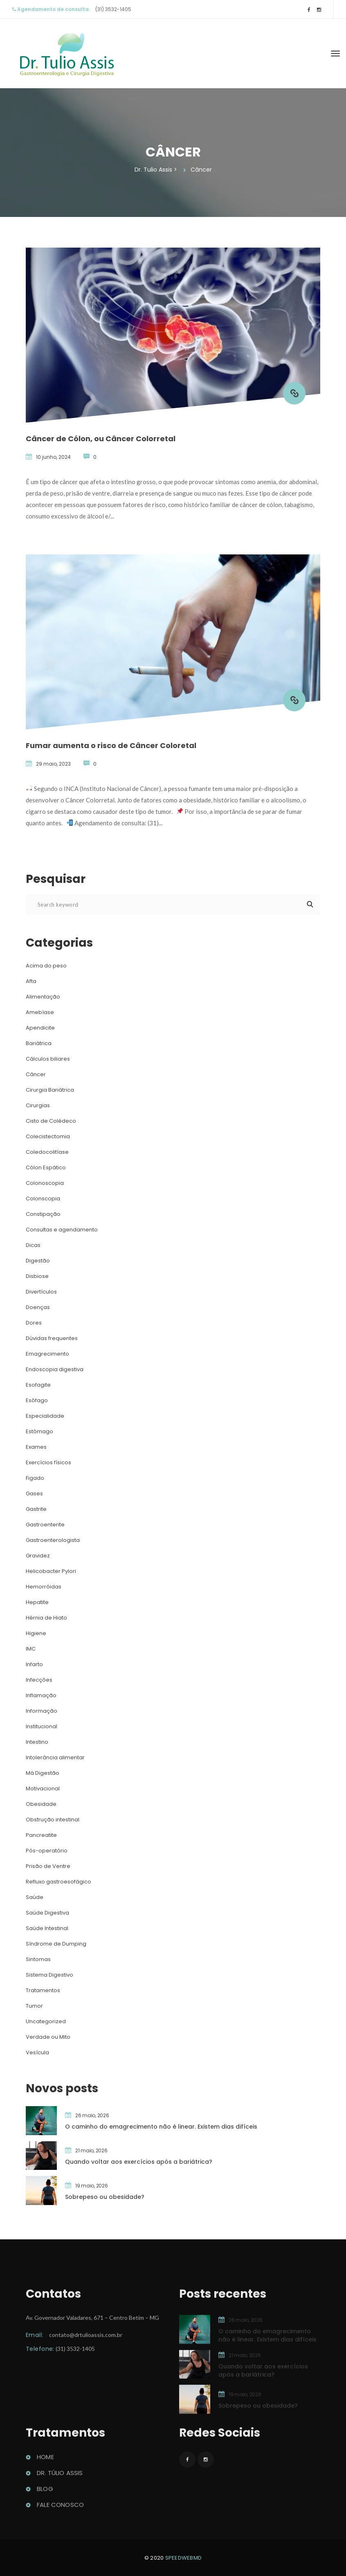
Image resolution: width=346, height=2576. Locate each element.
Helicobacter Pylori (51, 1571)
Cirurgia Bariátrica (50, 1090)
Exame (36, 1447)
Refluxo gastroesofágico (58, 1882)
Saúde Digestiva (47, 1913)
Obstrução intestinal (52, 1819)
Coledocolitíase (47, 1152)
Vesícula (37, 2052)
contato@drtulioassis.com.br (85, 2338)
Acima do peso (46, 966)
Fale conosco (60, 2509)
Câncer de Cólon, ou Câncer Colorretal (100, 438)
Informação (41, 1711)
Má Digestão (42, 1773)
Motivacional (43, 1788)
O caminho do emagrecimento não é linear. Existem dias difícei (161, 2126)
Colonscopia (43, 1198)
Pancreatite (41, 1835)
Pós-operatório (46, 1850)
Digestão (38, 1261)
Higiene (36, 1633)
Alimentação (43, 997)
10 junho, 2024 (53, 457)
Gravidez (38, 1555)
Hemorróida (43, 1587)
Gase (34, 1493)
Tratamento (43, 1990)
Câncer (36, 1074)
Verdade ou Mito (48, 2037)
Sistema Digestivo (49, 1975)
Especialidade (45, 1416)
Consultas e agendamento (62, 1229)
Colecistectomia (48, 1136)
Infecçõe (39, 1680)
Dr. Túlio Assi (60, 2477)
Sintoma (38, 1959)
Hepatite (37, 1602)
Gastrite (36, 1509)
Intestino (37, 1742)
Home (45, 2461)
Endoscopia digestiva (54, 1369)
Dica (33, 1245)
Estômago (39, 1431)
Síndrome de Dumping (56, 1944)
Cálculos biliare (48, 1059)
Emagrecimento (47, 1354)
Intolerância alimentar (55, 1757)
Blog (45, 2493)
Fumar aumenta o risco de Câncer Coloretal (111, 745)
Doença (38, 1307)
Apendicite (40, 1028)
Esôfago (37, 1400)
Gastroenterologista (53, 1540)
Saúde (34, 1897)
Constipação (43, 1214)
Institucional (41, 1726)
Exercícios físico (48, 1462)
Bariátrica (39, 1043)
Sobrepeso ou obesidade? (104, 2197)
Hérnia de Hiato (46, 1618)
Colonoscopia (45, 1183)
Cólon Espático (46, 1167)
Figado (35, 1478)
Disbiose (37, 1276)
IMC (31, 1649)
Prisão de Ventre (48, 1866)
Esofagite (38, 1385)
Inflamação (41, 1695)
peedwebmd (183, 2558)
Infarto (34, 1664)
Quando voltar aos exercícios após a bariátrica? (138, 2162)
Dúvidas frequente (52, 1338)
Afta (31, 981)
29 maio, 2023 (53, 763)
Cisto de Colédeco (51, 1121)
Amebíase (40, 1012)
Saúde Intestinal (47, 1928)
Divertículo (41, 1292)
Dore (34, 1323)
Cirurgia (38, 1105)
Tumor (34, 2006)
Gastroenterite (45, 1524)
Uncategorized (46, 2021)
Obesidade (41, 1804)
